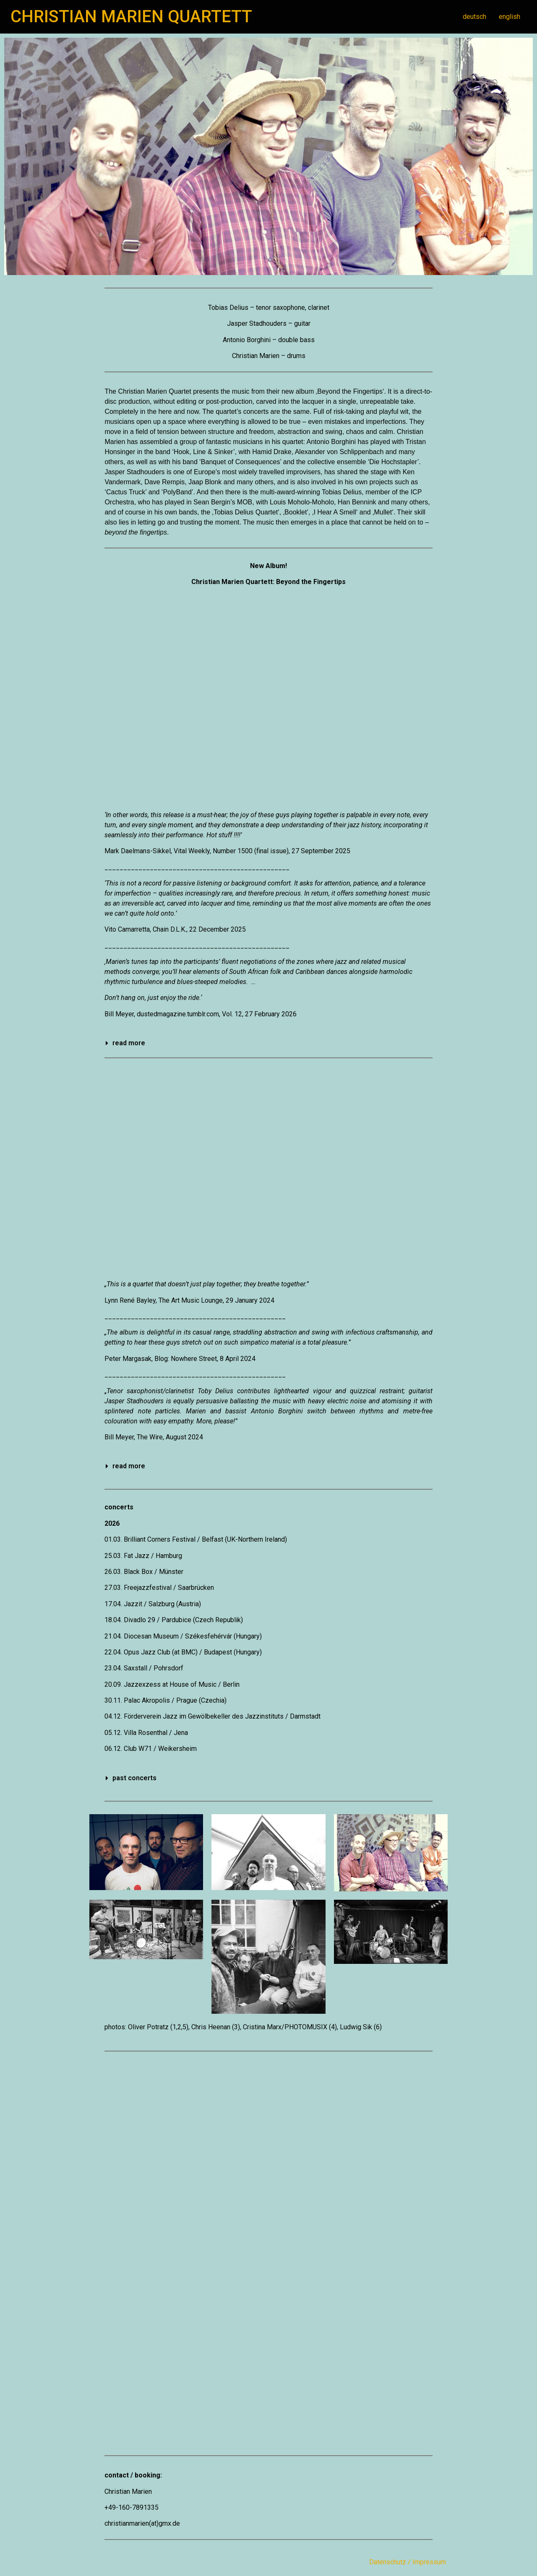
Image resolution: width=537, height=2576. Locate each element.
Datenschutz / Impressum (407, 2562)
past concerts (134, 1778)
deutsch (474, 17)
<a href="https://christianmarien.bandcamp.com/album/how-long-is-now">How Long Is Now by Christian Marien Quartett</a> (268, 1169)
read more (128, 1043)
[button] (268, 1043)
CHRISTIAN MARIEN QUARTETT (131, 16)
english (509, 17)
